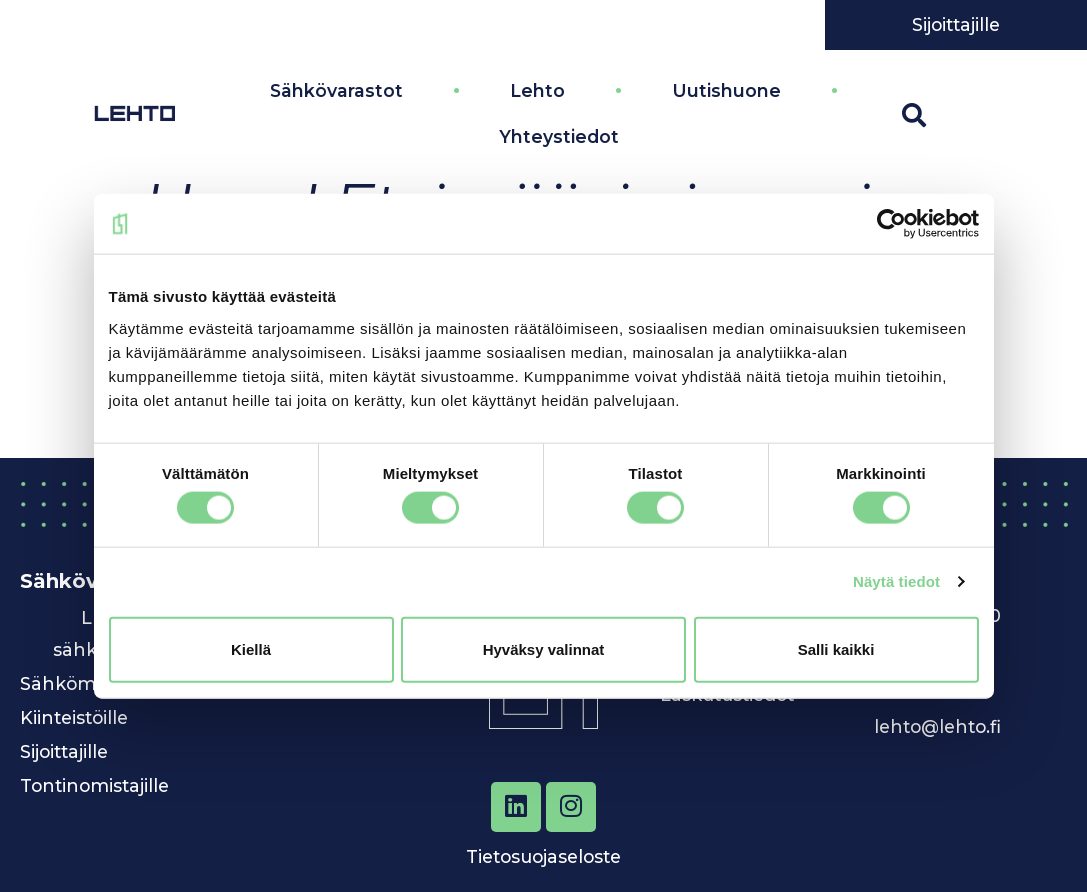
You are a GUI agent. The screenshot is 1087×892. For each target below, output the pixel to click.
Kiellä (251, 648)
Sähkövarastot (336, 89)
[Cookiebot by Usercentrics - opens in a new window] (891, 224)
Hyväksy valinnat (544, 648)
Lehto (537, 89)
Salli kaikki (836, 648)
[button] (914, 114)
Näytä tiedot (896, 581)
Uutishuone (726, 89)
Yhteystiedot (559, 135)
